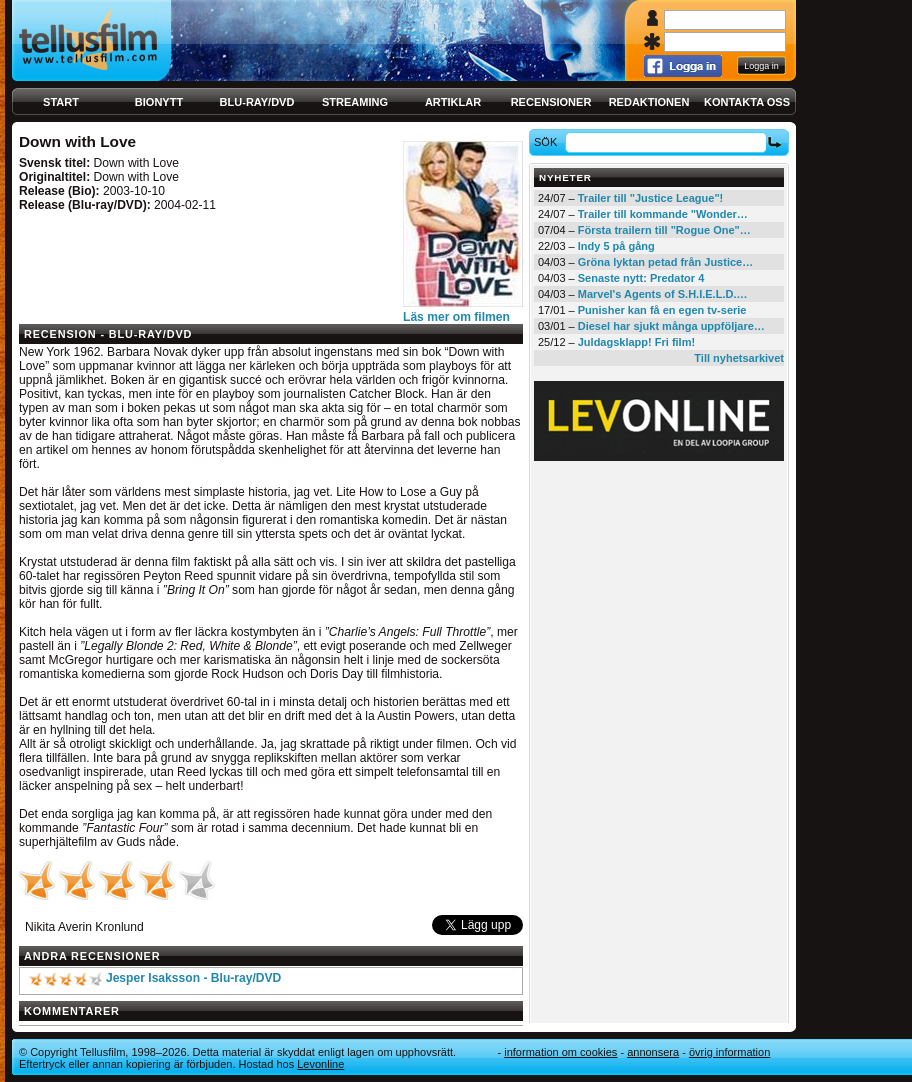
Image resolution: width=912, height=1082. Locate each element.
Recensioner (551, 102)
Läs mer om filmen (456, 317)
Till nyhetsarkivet (739, 358)
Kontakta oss (747, 102)
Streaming (355, 102)
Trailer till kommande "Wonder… (663, 214)
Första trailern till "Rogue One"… (664, 230)
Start (61, 102)
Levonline (320, 1064)
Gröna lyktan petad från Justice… (665, 262)
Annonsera (653, 1052)
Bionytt (159, 102)
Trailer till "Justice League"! (651, 198)
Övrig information (729, 1052)
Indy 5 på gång (616, 246)
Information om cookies (560, 1052)
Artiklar (453, 102)
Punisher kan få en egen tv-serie (662, 310)
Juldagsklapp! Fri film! (636, 342)
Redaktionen (649, 102)
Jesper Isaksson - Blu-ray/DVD (193, 978)
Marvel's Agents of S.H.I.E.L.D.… (663, 294)
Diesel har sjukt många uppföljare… (671, 326)
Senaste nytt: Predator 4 (641, 278)
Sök (548, 142)
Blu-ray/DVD (257, 102)
